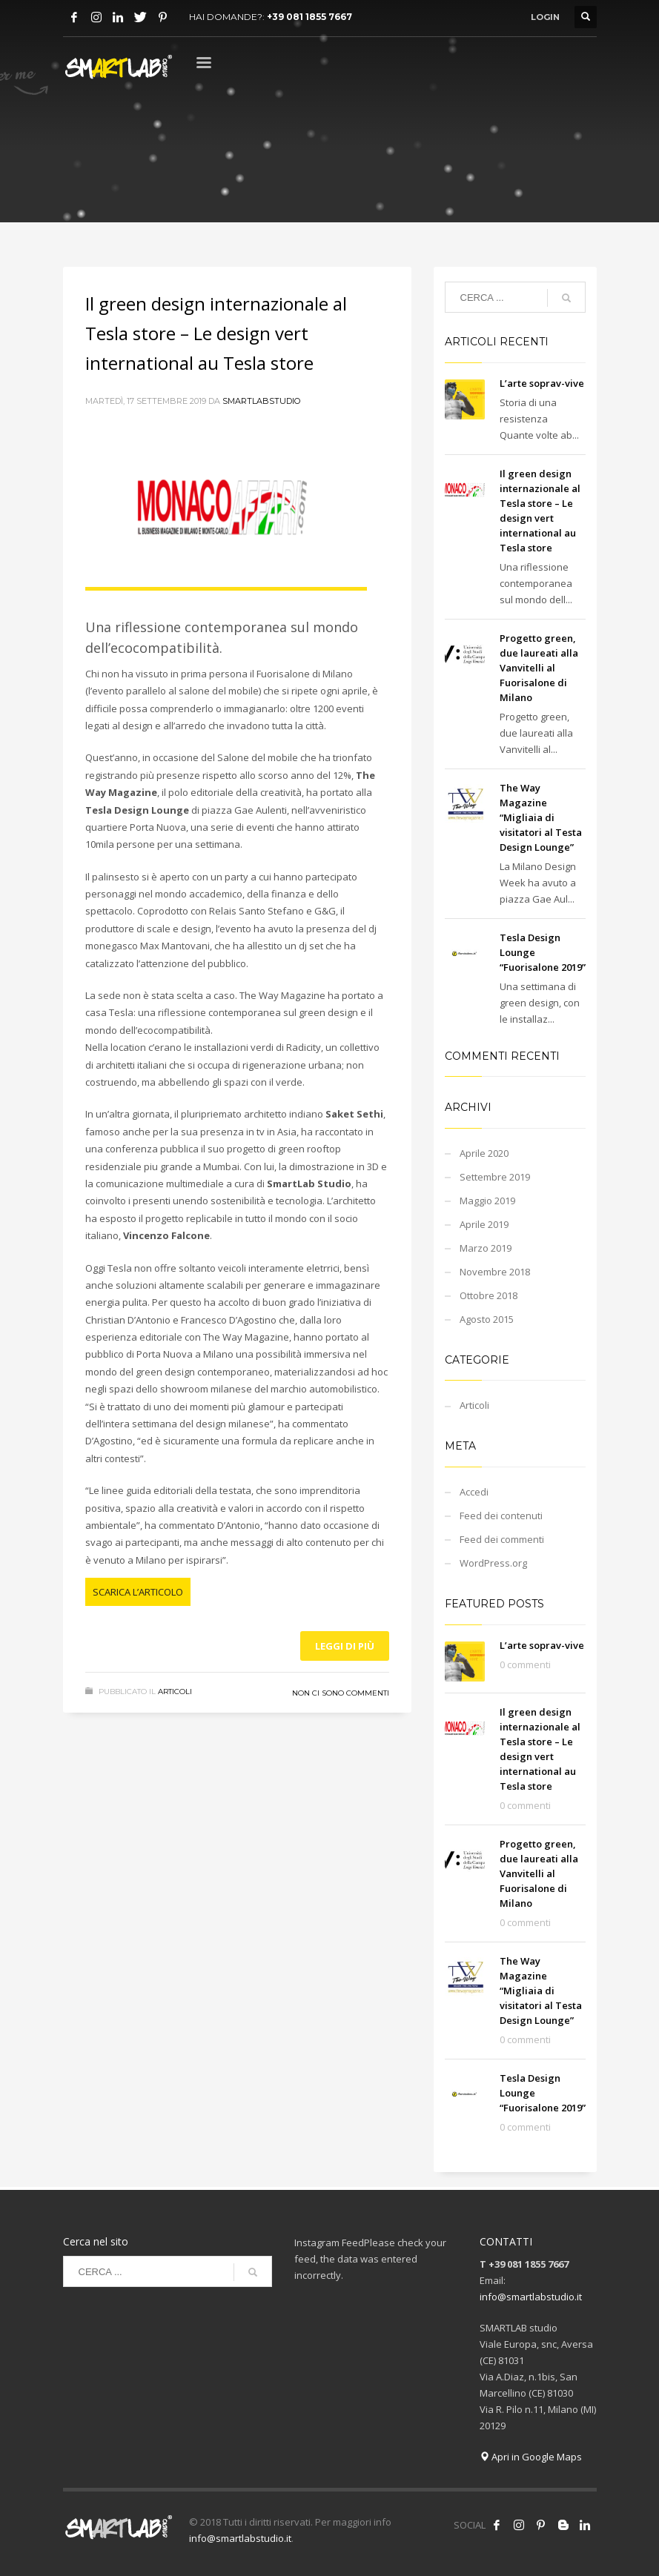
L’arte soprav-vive (542, 383)
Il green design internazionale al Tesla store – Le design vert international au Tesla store (216, 333)
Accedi (474, 1491)
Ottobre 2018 (488, 1295)
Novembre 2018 (495, 1271)
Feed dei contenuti (501, 1515)
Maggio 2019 (487, 1200)
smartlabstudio (261, 401)
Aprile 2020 (484, 1153)
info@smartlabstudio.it (531, 2296)
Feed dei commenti (502, 1539)
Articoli (175, 1691)
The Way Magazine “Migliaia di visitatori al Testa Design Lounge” (541, 817)
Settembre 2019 (495, 1177)
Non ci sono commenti (340, 1693)
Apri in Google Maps (531, 2456)
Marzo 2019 (485, 1248)
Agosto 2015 (487, 1319)
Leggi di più (344, 1646)
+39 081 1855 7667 (309, 16)
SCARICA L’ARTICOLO (138, 1592)
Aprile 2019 (484, 1224)
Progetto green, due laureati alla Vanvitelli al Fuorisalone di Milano (539, 667)
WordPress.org (493, 1563)
